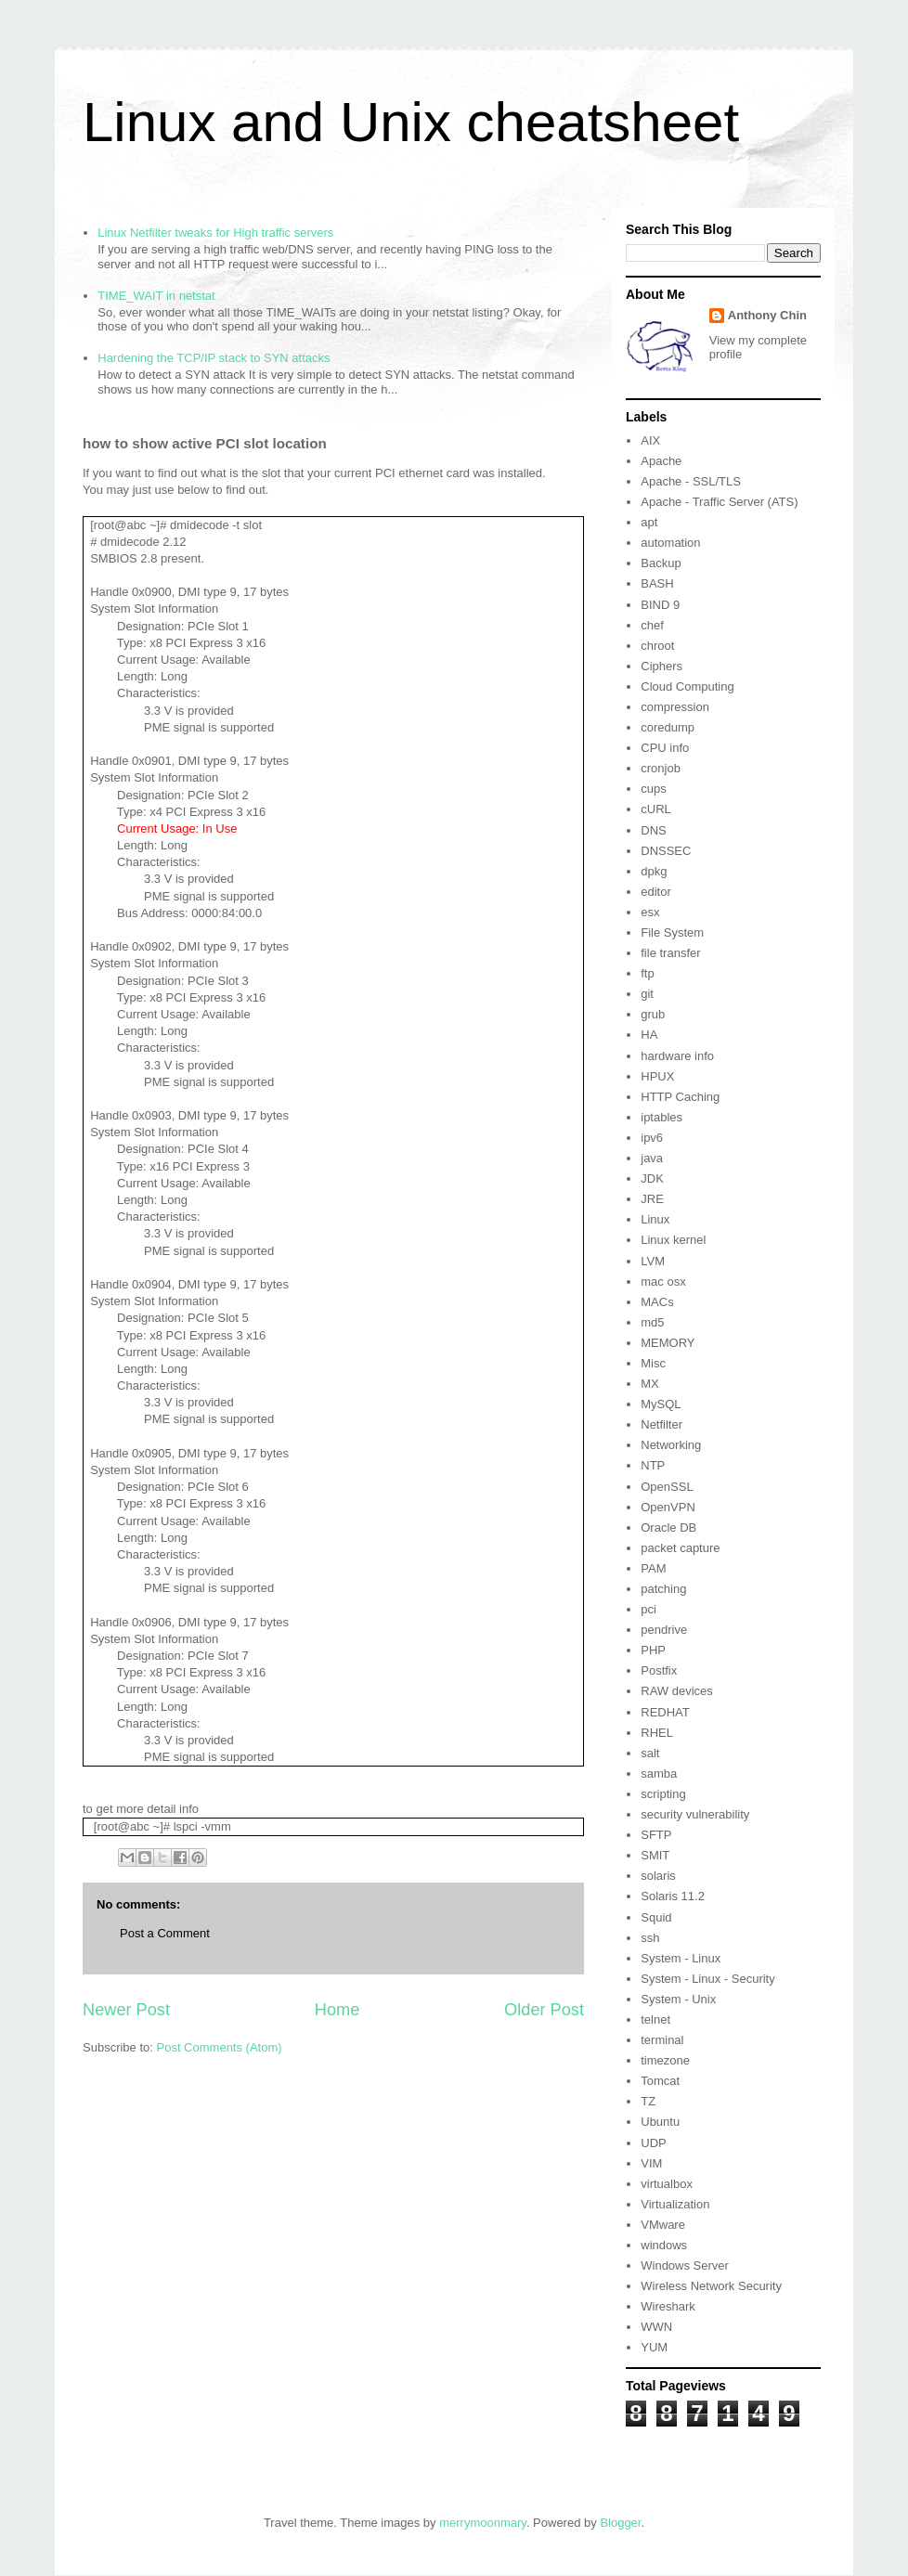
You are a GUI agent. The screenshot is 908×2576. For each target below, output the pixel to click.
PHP (653, 1650)
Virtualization (675, 2204)
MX (650, 1384)
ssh (650, 1938)
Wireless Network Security (711, 2286)
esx (650, 912)
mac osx (663, 1281)
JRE (652, 1199)
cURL (656, 809)
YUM (654, 2347)
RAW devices (677, 1691)
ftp (647, 973)
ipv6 (652, 1138)
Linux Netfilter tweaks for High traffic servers (215, 232)
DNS (653, 830)
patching (663, 1589)
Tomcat (660, 2081)
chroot (657, 646)
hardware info (677, 1056)
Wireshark (668, 2306)
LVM (653, 1261)
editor (656, 892)
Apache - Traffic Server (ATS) (719, 502)
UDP (653, 2143)
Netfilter (661, 1424)
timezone (665, 2060)
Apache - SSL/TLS (691, 481)
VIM (651, 2163)
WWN (656, 2327)
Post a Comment (165, 1933)
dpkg (654, 871)
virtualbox (667, 2184)
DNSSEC (666, 851)
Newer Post (126, 2009)
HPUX (657, 1076)
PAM (653, 1568)
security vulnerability (695, 1814)
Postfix (659, 1670)
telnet (655, 2019)
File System (672, 932)
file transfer (670, 953)
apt (649, 522)
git (647, 994)
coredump (667, 727)
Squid (656, 1917)
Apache (661, 461)
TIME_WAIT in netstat (155, 296)
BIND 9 (660, 605)
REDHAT (665, 1712)
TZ (648, 2101)
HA (649, 1035)
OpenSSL (667, 1487)
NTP (653, 1465)
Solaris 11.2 (673, 1896)
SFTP (656, 1835)
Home (337, 2009)
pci (648, 1609)
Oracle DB (668, 1527)
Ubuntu (660, 2122)
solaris (658, 1876)
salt (650, 1753)
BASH (657, 583)
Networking (671, 1445)
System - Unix (678, 1999)
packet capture (680, 1548)
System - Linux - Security (708, 1979)
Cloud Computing (687, 686)
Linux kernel (673, 1240)
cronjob (661, 768)
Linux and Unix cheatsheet (411, 122)
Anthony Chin (767, 315)
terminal (662, 2040)
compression (675, 707)
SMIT (655, 1855)
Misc (653, 1363)
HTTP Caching (680, 1097)
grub (653, 1014)
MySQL (661, 1404)
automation (670, 543)
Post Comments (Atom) (219, 2047)
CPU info (665, 748)
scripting (663, 1794)
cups (653, 789)
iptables (661, 1117)
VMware (663, 2225)
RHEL (657, 1733)
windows (664, 2245)
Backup (661, 563)
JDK (652, 1178)
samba (659, 1773)
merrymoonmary (482, 2523)
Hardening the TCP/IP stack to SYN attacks (213, 358)
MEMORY (667, 1343)
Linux (655, 1219)
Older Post (544, 2009)
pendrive (664, 1630)
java (652, 1158)
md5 (652, 1322)
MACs (657, 1302)
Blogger (620, 2523)
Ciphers (661, 666)
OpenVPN (668, 1507)
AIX (650, 440)
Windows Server (685, 2265)
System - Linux (680, 1958)
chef (652, 625)
